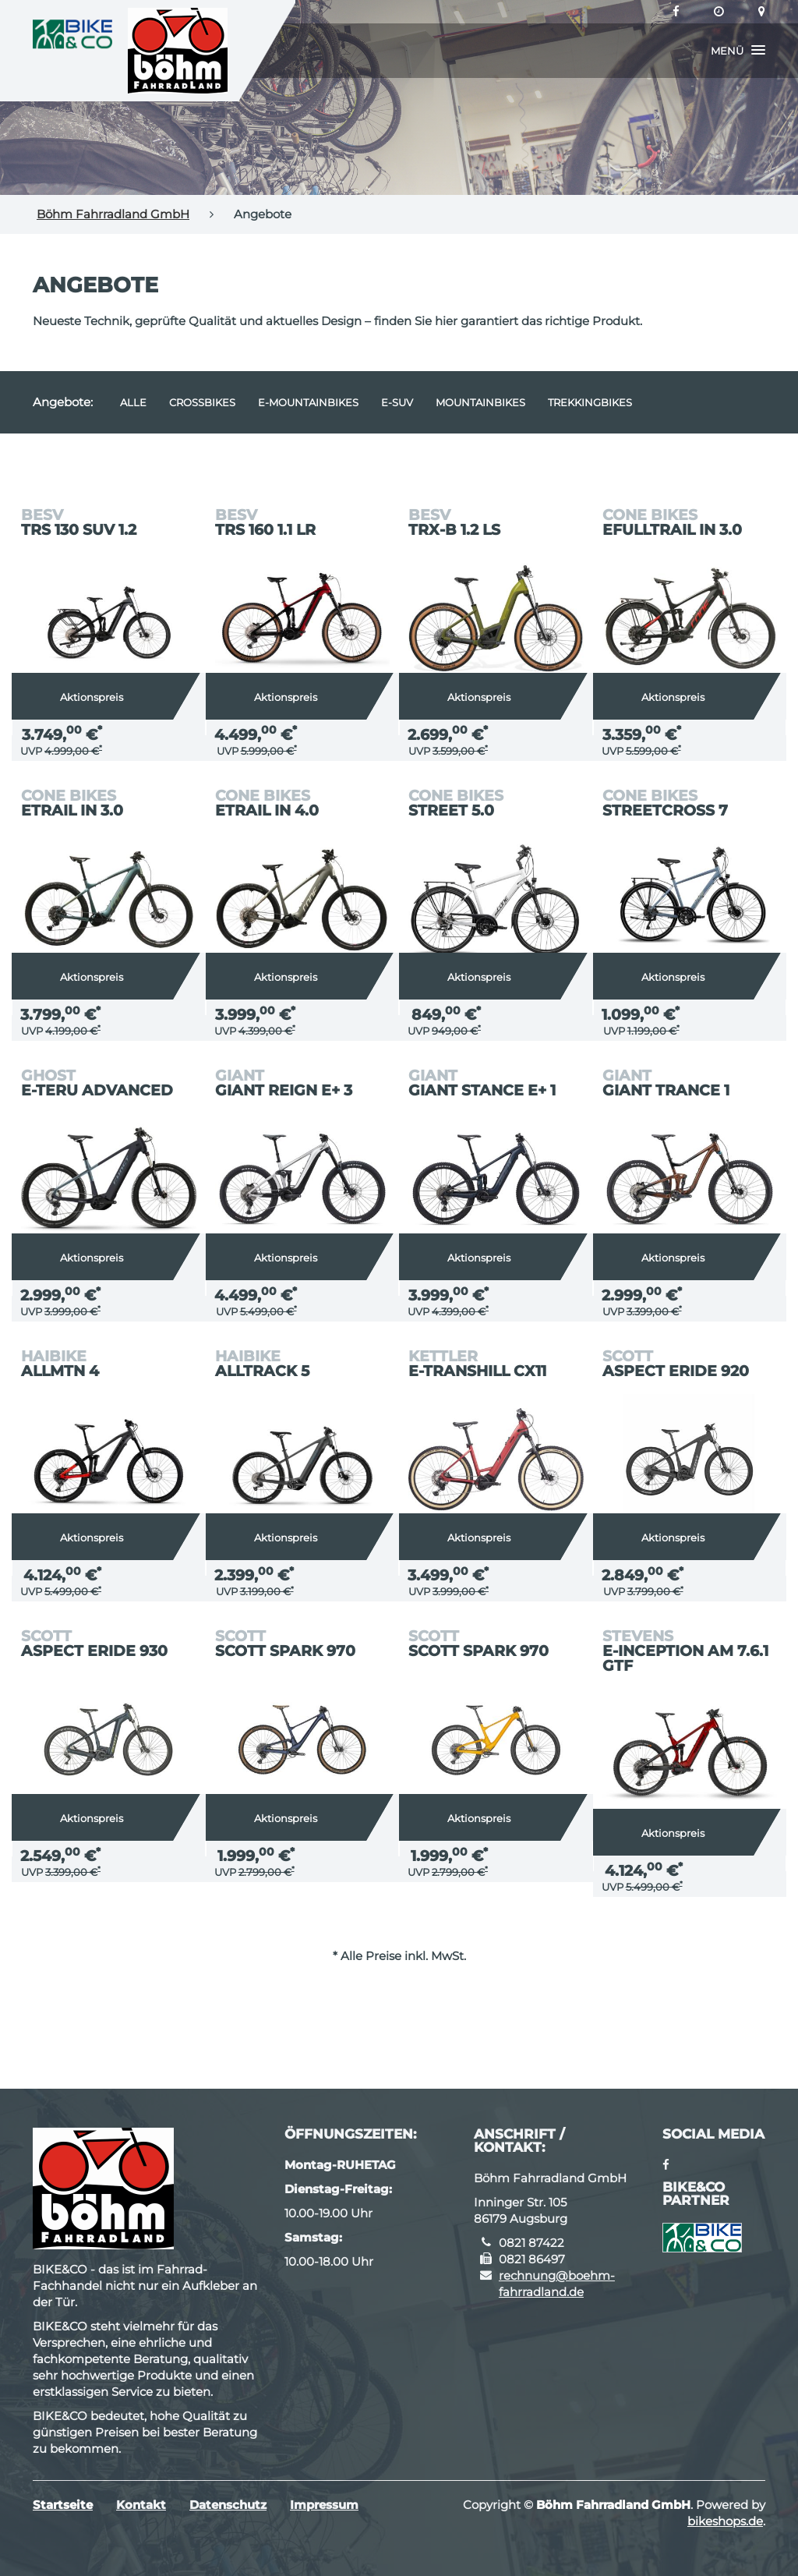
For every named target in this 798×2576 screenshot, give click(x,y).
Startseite (63, 2504)
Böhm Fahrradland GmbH (113, 214)
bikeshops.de (725, 2521)
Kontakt (141, 2504)
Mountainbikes (480, 402)
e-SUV (397, 402)
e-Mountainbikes (308, 402)
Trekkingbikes (590, 402)
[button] (738, 50)
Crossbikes (202, 402)
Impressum (324, 2504)
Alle (133, 402)
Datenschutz (228, 2504)
